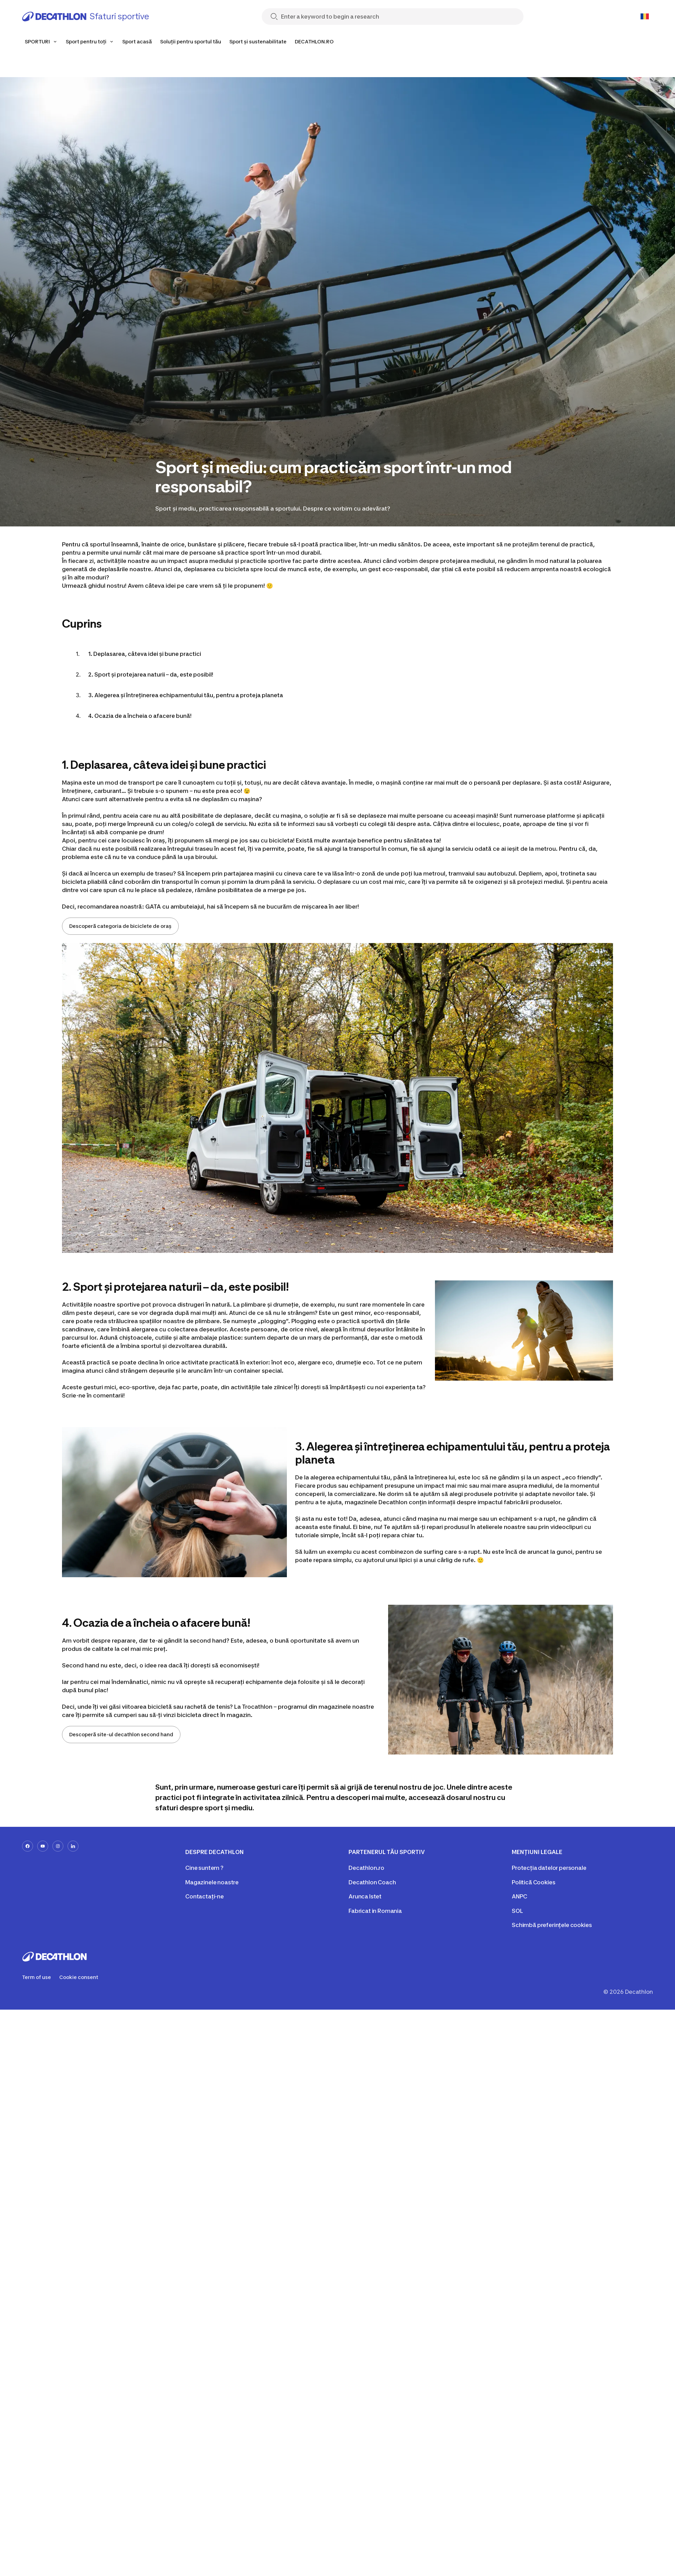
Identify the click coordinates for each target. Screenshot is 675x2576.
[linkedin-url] (73, 1846)
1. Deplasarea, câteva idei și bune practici (144, 653)
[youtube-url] (42, 1846)
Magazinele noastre (212, 1882)
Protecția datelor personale (549, 1867)
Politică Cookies (533, 1882)
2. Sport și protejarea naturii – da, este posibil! (150, 674)
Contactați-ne (204, 1896)
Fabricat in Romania (375, 1910)
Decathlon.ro (366, 1867)
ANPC (519, 1896)
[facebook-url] (27, 1846)
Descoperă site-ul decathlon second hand (121, 1734)
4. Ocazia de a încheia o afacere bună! (139, 715)
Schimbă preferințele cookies (552, 1924)
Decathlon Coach (372, 1882)
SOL (517, 1910)
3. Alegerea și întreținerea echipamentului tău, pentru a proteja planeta (185, 695)
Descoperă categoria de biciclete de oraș (120, 926)
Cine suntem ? (204, 1867)
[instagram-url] (57, 1846)
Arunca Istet (365, 1896)
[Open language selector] (644, 16)
